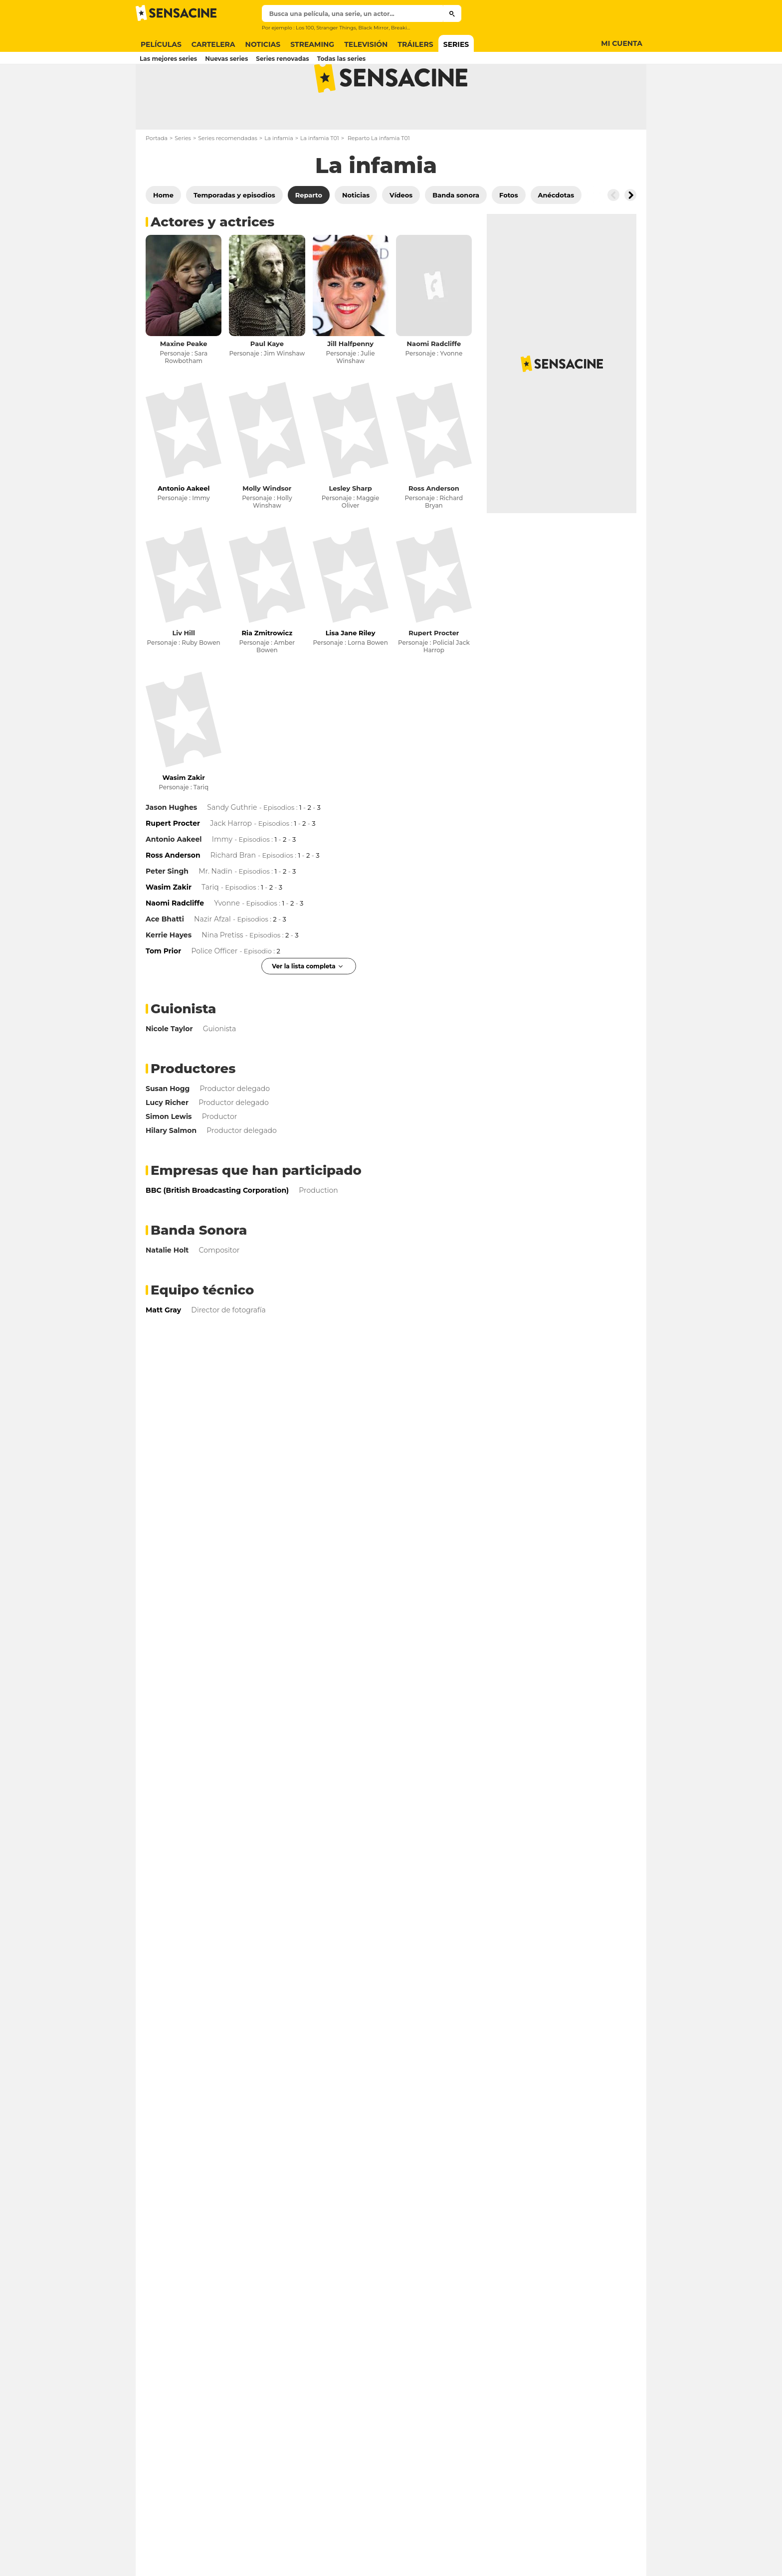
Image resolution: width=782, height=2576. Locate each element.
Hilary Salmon (171, 1169)
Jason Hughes (171, 846)
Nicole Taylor (169, 1068)
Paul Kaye (267, 383)
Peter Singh (167, 910)
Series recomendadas (227, 177)
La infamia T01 (319, 177)
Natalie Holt (167, 1289)
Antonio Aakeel (174, 878)
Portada (157, 177)
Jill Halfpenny (350, 383)
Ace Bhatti (165, 958)
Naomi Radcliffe (434, 383)
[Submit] (452, 13)
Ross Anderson (433, 528)
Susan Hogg (168, 1127)
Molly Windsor (266, 528)
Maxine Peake (183, 383)
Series (183, 177)
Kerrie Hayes (169, 974)
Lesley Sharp (350, 528)
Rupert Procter (433, 672)
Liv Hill (183, 672)
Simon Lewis (169, 1155)
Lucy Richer (167, 1141)
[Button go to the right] (630, 234)
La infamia (278, 177)
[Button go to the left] (613, 234)
